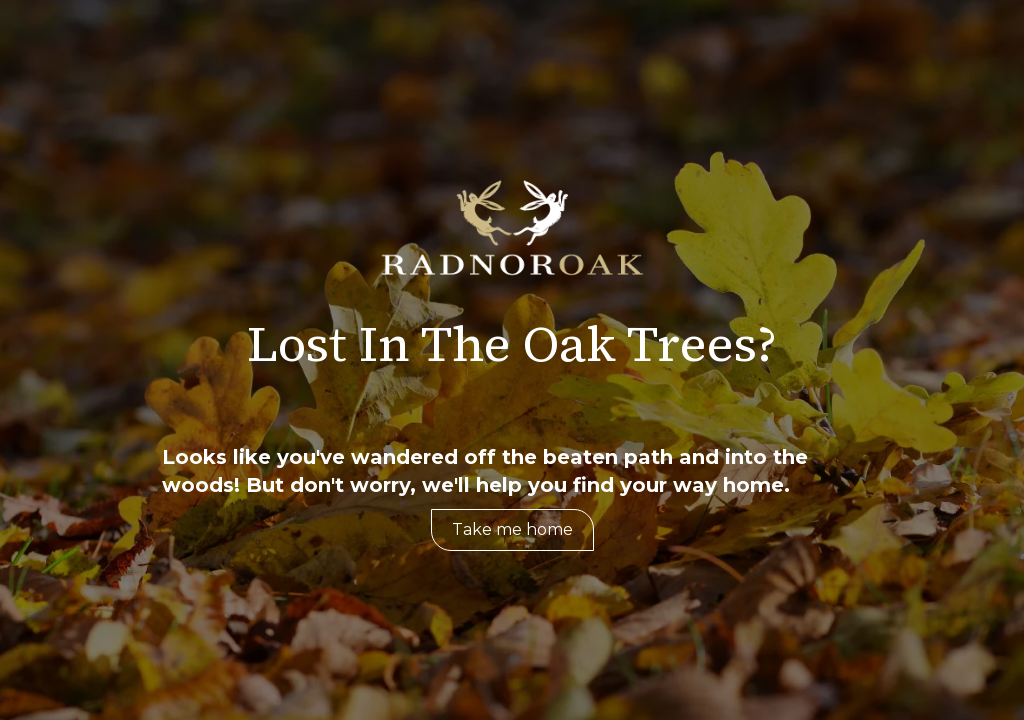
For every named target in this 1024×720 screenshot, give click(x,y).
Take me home (512, 529)
